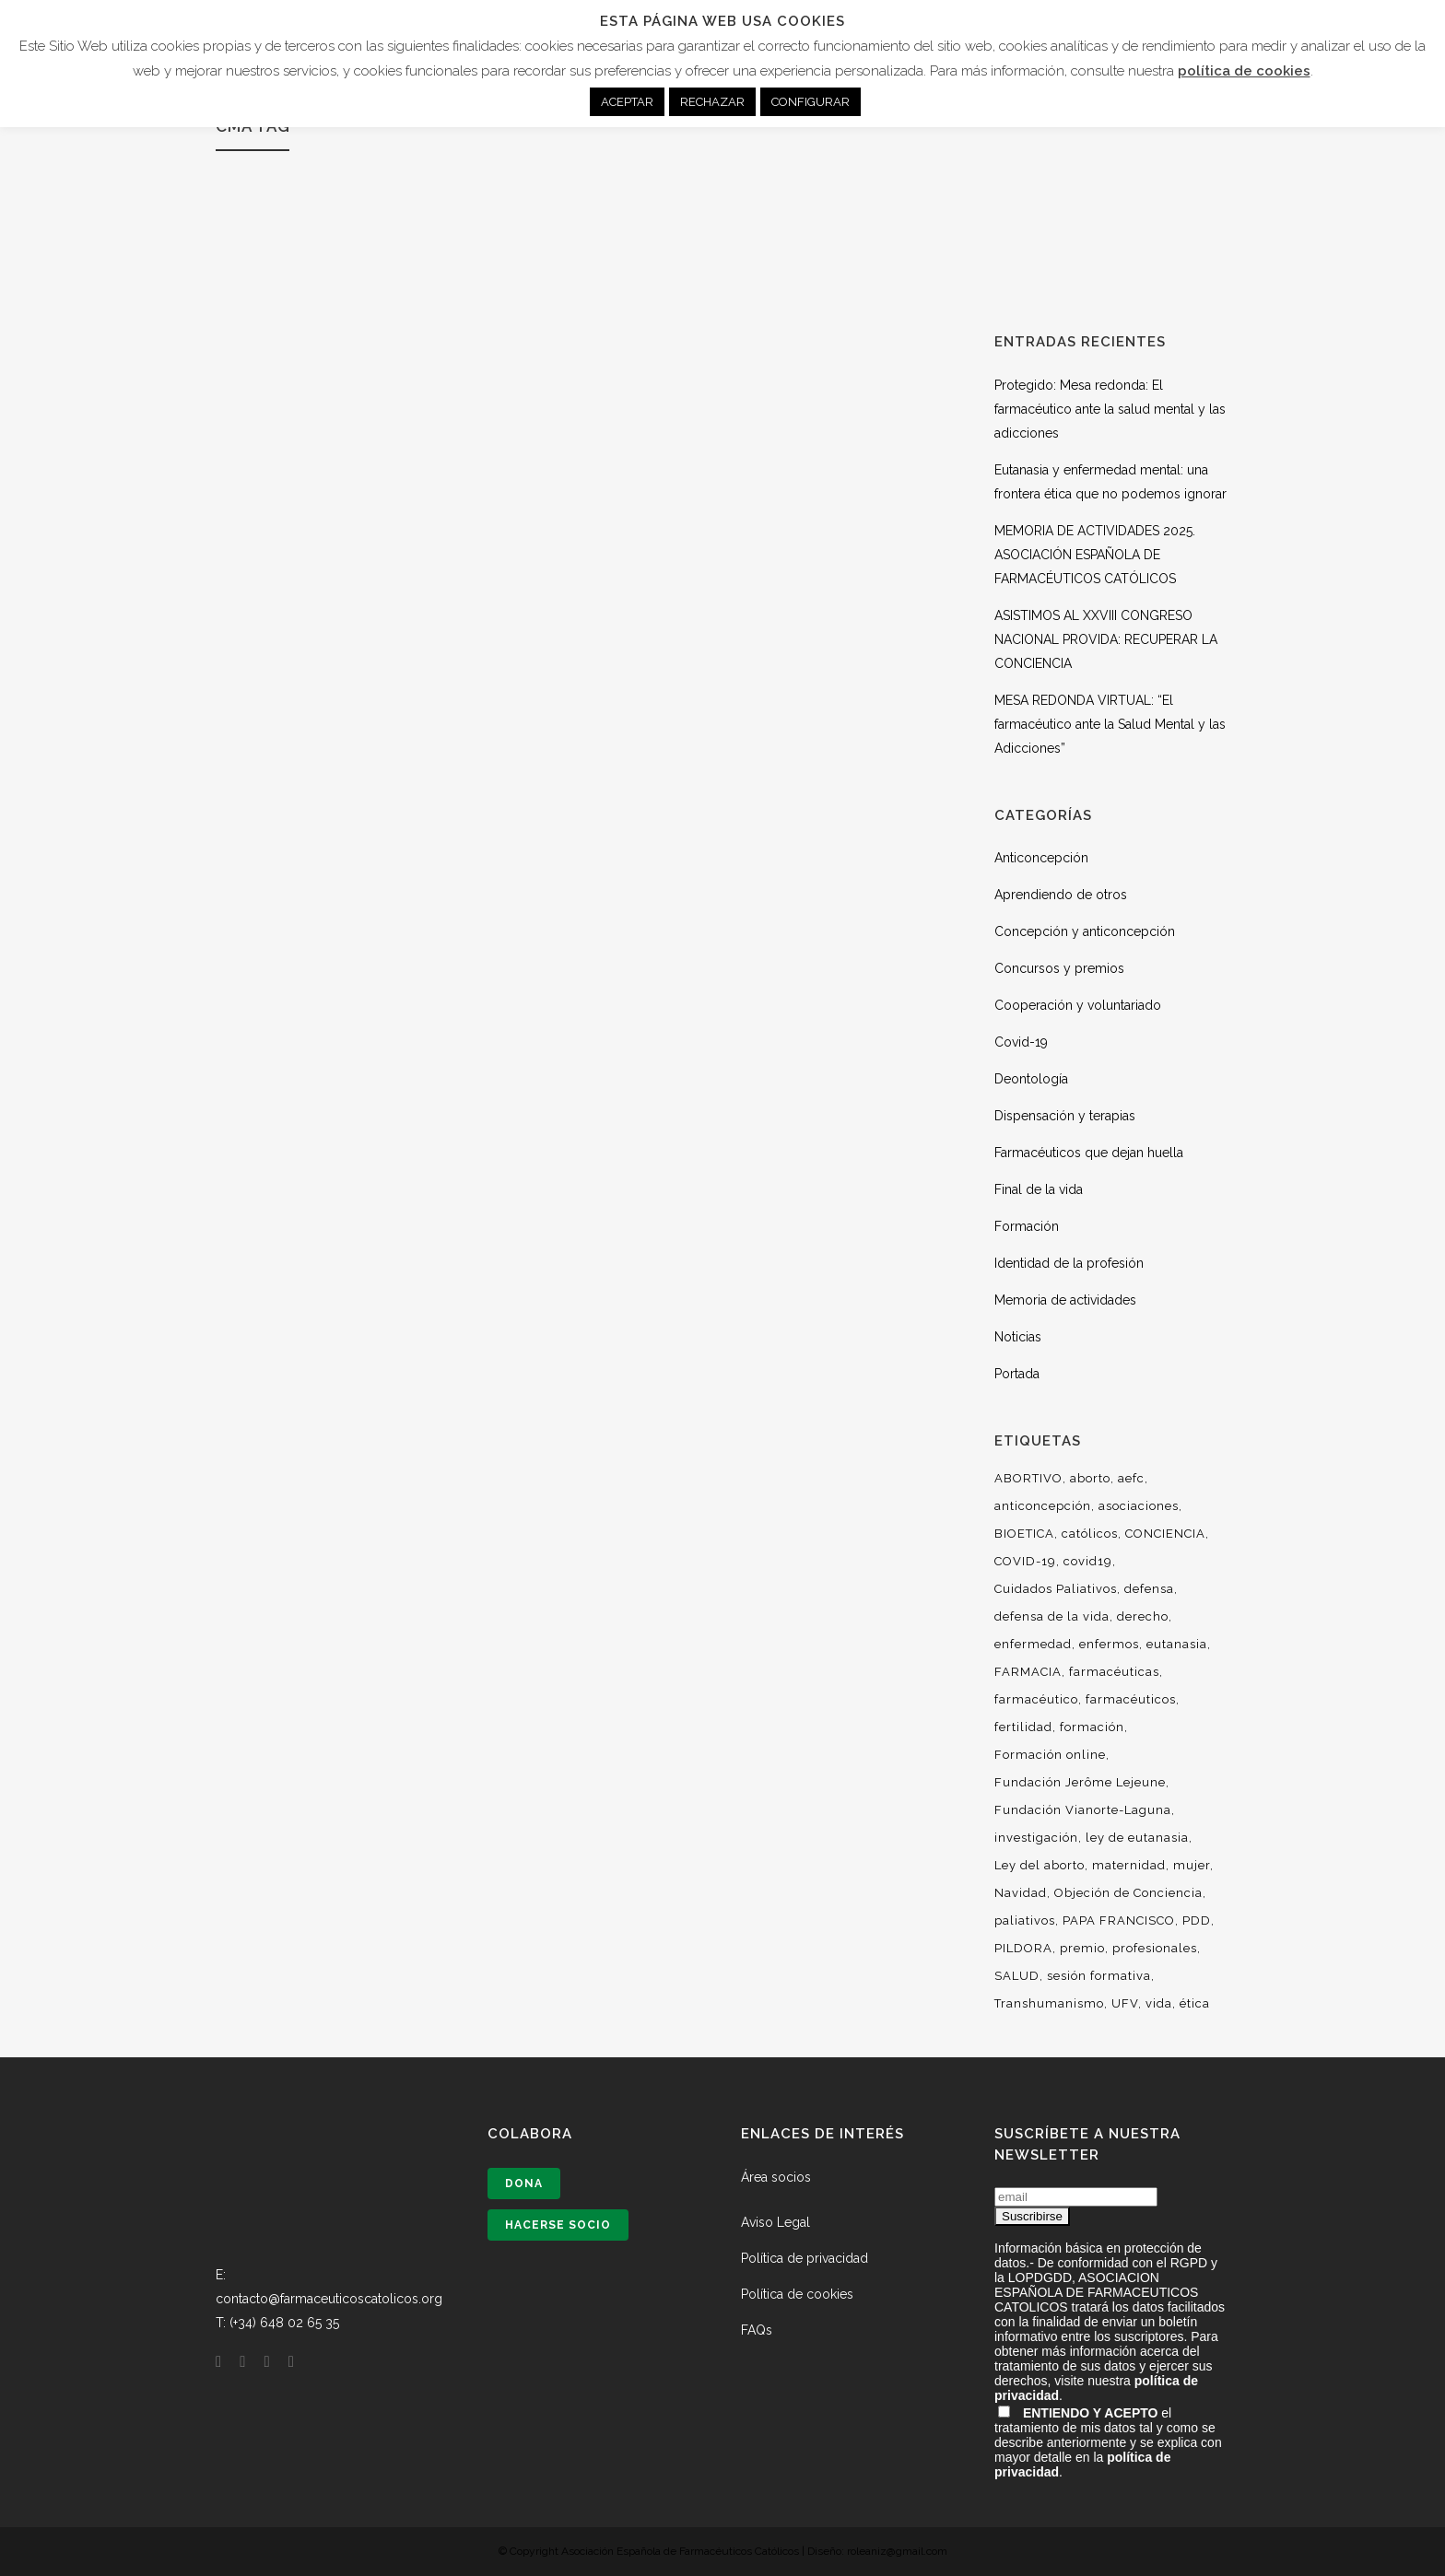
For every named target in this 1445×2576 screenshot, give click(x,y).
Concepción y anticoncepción (1084, 931)
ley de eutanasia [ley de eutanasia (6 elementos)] (1137, 1837)
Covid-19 (1021, 1042)
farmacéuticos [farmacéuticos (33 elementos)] (1131, 1699)
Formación (1026, 1226)
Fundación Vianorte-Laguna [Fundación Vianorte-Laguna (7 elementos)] (1082, 1810)
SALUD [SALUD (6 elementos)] (1017, 1976)
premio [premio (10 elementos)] (1082, 1948)
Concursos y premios (1059, 968)
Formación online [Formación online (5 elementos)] (1050, 1755)
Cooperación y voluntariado (1077, 1005)
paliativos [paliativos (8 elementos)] (1024, 1920)
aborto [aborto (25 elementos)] (1090, 1478)
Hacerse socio (558, 2225)
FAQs (756, 2330)
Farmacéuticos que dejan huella (1088, 1152)
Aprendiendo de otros (1060, 894)
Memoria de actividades (1065, 1300)
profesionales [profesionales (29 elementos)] (1154, 1948)
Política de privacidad (804, 2258)
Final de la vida (1038, 1189)
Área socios (776, 2177)
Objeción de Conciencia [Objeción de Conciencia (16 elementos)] (1128, 1893)
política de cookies (1244, 71)
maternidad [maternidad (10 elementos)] (1129, 1865)
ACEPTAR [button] (627, 102)
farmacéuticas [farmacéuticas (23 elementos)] (1114, 1672)
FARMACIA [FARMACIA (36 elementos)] (1028, 1672)
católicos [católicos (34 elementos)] (1090, 1533)
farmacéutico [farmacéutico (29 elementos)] (1036, 1699)
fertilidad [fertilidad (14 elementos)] (1023, 1727)
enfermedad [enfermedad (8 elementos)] (1033, 1644)
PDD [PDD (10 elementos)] (1196, 1920)
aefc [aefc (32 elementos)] (1131, 1478)
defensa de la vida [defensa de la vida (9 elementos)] (1052, 1616)
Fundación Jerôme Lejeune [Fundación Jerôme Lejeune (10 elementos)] (1080, 1782)
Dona (524, 2183)
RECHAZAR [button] (712, 102)
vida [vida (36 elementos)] (1158, 2003)
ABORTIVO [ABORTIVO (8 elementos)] (1028, 1478)
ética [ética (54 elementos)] (1195, 2003)
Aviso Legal (775, 2222)
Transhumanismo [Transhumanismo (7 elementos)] (1049, 2003)
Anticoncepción (1041, 857)
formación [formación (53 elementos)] (1092, 1727)
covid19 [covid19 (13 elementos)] (1087, 1561)
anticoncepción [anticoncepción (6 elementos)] (1042, 1506)
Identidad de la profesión (1069, 1263)
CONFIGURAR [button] (810, 102)
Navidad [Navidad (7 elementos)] (1020, 1893)
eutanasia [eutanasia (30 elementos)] (1176, 1644)
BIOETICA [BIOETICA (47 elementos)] (1024, 1533)
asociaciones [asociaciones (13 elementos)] (1138, 1506)
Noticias (1017, 1336)
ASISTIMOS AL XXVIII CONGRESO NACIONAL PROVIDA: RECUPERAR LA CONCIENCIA (1105, 639)
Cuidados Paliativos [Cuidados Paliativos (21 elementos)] (1055, 1589)
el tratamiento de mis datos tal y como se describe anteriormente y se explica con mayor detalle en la (1108, 2442)
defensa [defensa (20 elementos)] (1149, 1589)
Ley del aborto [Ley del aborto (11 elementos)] (1039, 1865)
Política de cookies (797, 2294)
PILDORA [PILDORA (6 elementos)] (1023, 1948)
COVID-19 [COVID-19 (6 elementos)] (1025, 1561)
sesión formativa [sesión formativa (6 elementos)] (1099, 1976)
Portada (1017, 1373)
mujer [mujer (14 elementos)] (1191, 1865)
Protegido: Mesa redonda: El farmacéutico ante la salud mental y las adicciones (1110, 409)
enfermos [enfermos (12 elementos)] (1109, 1644)
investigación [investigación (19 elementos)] (1036, 1837)
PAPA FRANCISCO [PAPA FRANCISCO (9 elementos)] (1119, 1920)
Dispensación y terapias (1064, 1115)
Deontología (1031, 1078)
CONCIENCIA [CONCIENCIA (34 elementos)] (1165, 1533)
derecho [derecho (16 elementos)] (1143, 1616)
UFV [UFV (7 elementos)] (1124, 2003)
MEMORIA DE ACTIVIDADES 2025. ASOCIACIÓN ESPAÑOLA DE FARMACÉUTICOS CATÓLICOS (1094, 554)
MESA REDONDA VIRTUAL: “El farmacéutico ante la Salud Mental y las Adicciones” (1110, 724)
